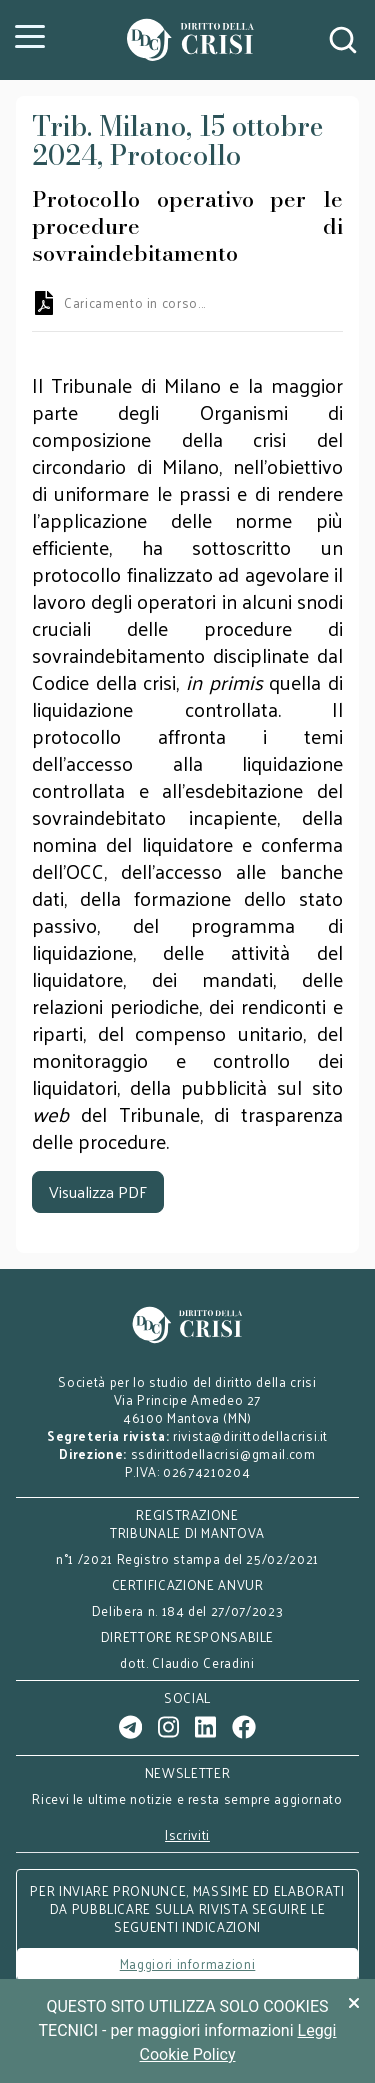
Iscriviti (187, 1835)
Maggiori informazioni (188, 1963)
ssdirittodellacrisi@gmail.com (223, 1453)
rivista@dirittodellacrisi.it (250, 1435)
